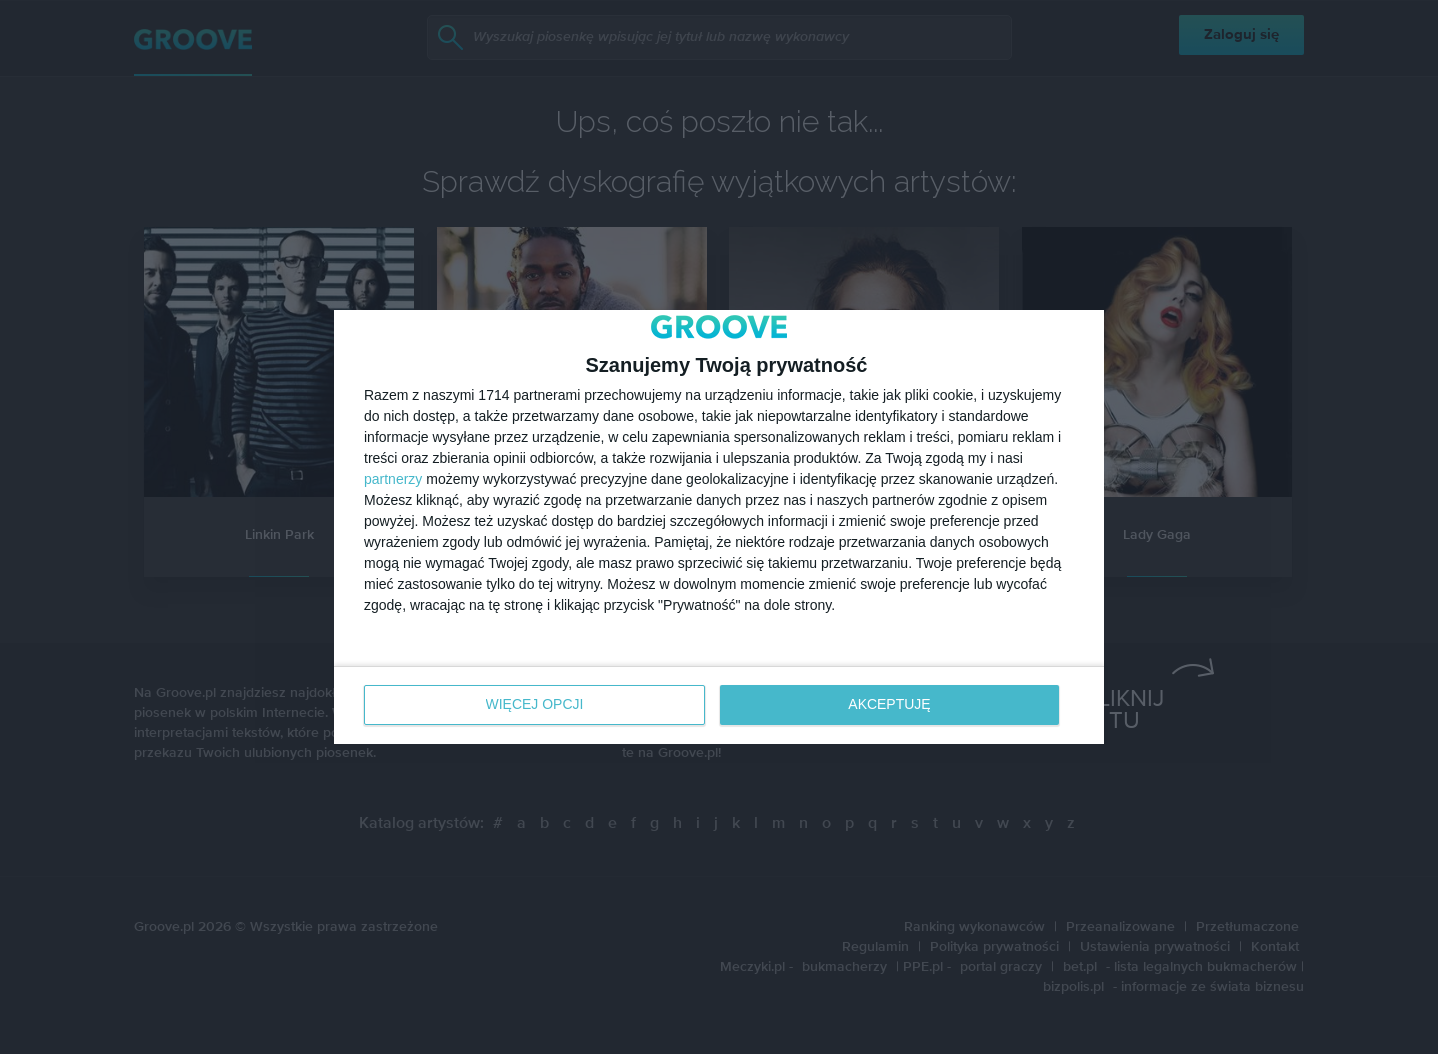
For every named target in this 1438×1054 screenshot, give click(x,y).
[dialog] (719, 527)
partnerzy (393, 480)
